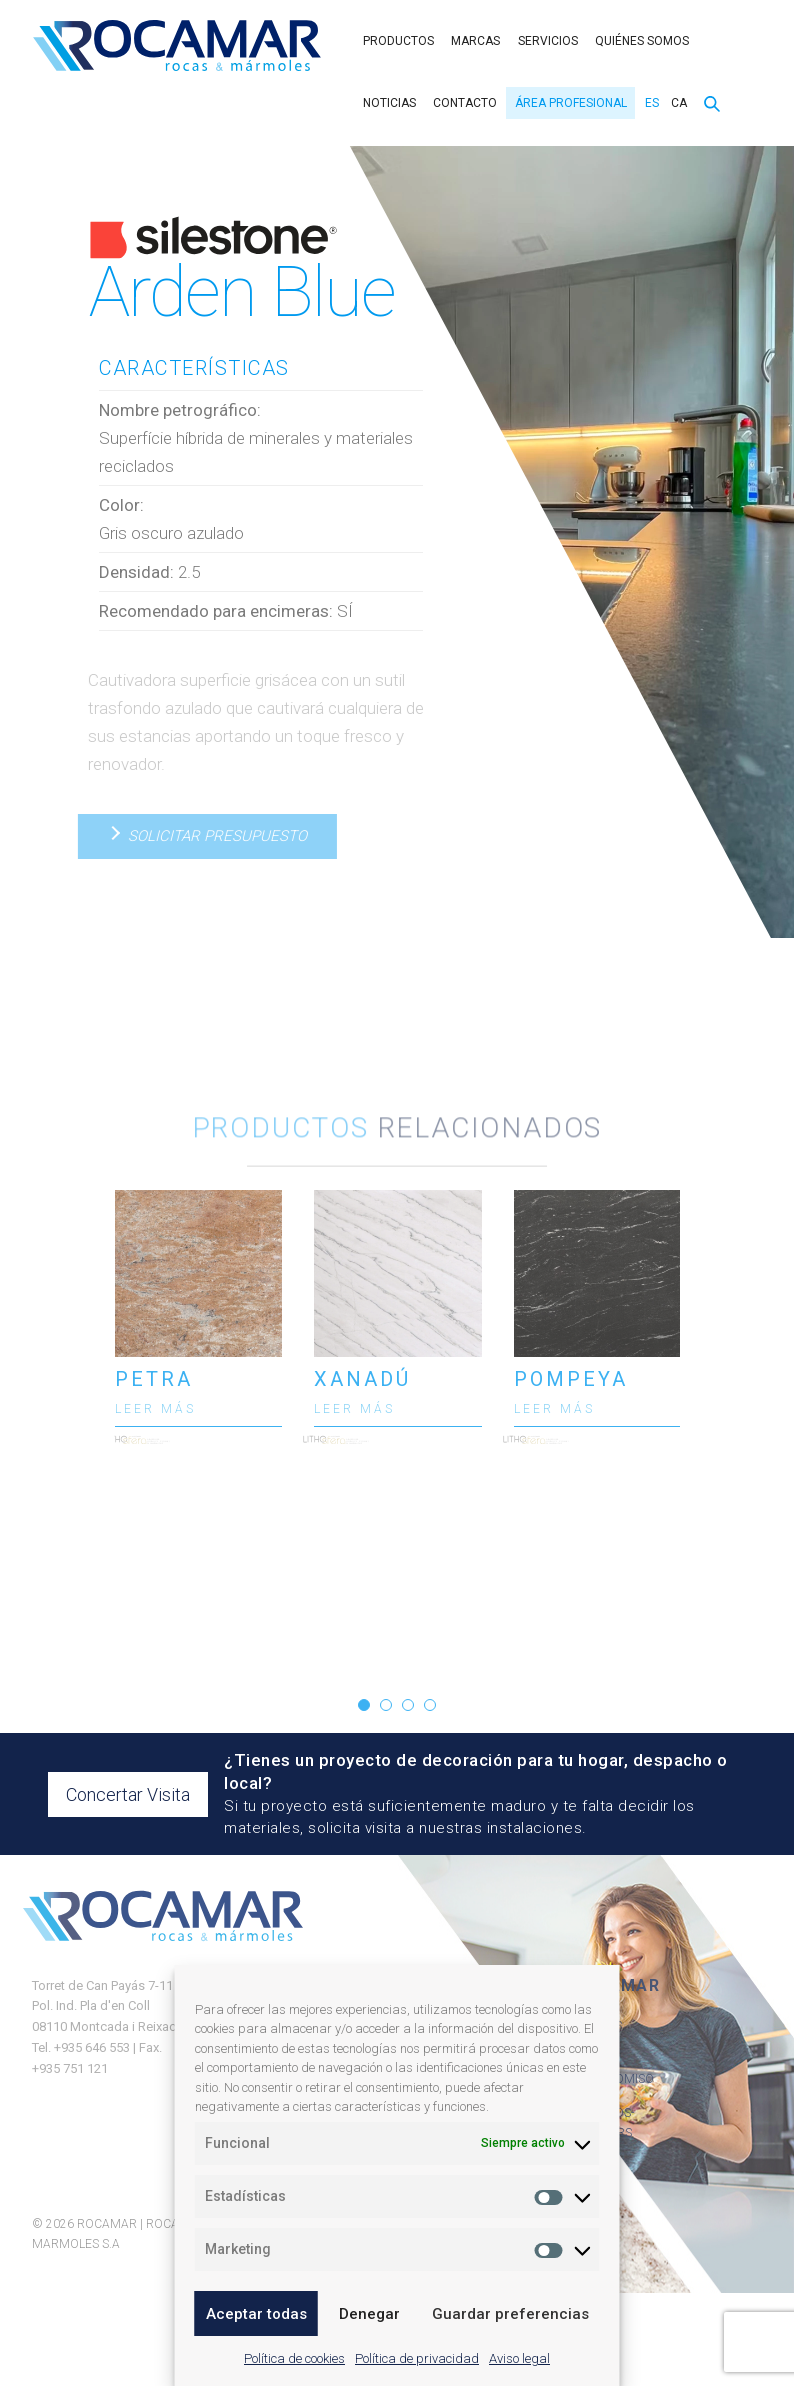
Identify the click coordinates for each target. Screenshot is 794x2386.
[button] (364, 1705)
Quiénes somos (642, 41)
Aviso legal (519, 2358)
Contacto (465, 103)
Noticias (389, 103)
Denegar (369, 2314)
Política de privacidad (417, 2358)
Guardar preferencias (510, 2314)
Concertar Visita (128, 1794)
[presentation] (77, 1416)
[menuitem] (649, 103)
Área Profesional (571, 103)
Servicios (548, 41)
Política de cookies (294, 2358)
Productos (398, 41)
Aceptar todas (256, 2314)
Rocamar (177, 45)
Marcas (475, 41)
